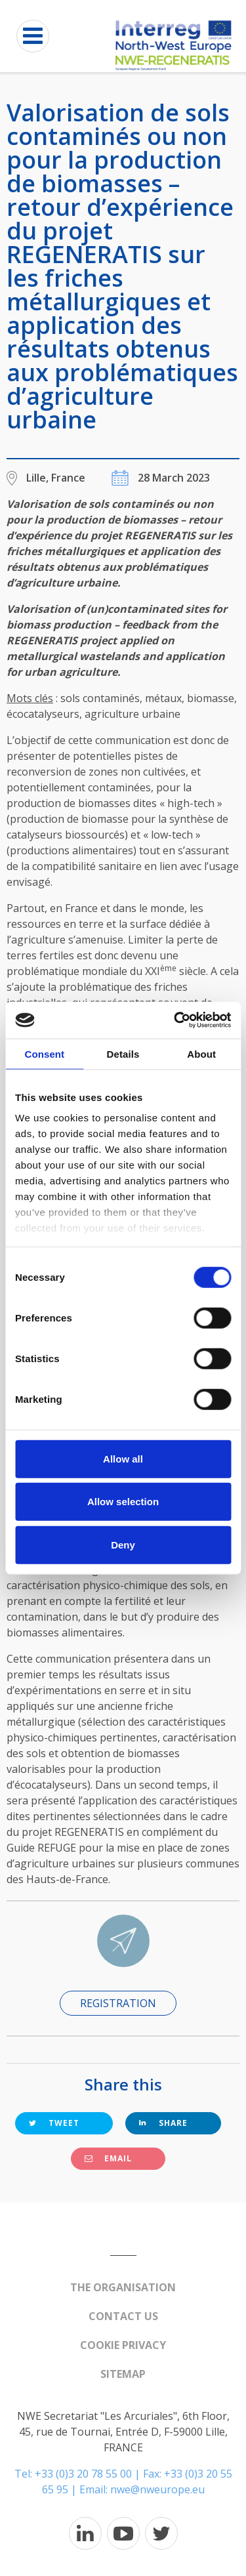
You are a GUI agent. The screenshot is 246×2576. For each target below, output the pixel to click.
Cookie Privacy (123, 2345)
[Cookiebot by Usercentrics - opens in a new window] (175, 1020)
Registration (118, 2003)
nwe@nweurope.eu (157, 2489)
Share (163, 2123)
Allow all (123, 1458)
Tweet (54, 2123)
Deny (123, 1544)
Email (108, 2158)
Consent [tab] (44, 1053)
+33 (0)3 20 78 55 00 (83, 2473)
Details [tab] (123, 1053)
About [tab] (201, 1053)
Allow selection (123, 1501)
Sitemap (123, 2374)
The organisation (123, 2287)
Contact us (123, 2316)
